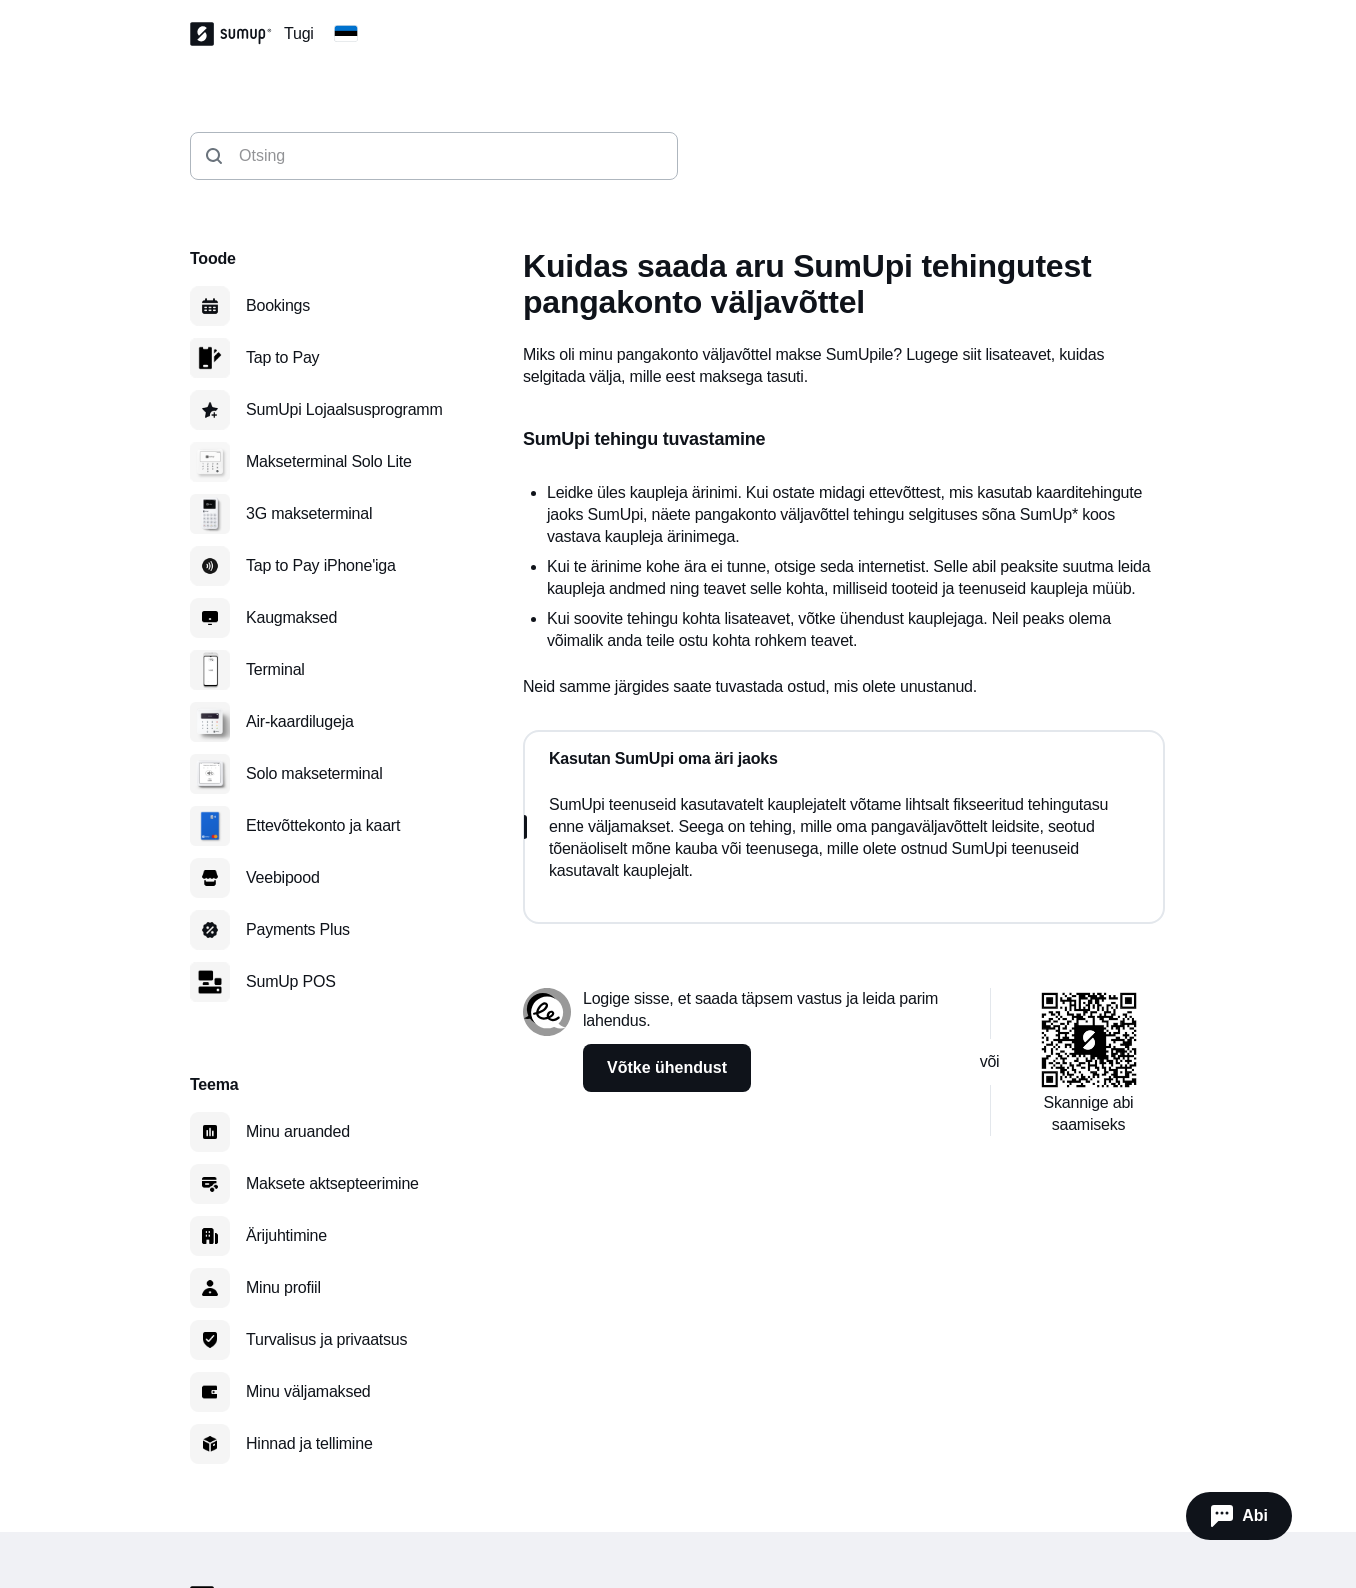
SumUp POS (291, 981)
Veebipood (283, 877)
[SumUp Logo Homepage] (237, 34)
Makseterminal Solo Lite (329, 461)
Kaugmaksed (291, 617)
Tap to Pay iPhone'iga (321, 565)
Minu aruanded (298, 1131)
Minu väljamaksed (308, 1391)
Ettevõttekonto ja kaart (323, 825)
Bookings (278, 305)
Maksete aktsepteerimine (332, 1183)
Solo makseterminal (314, 773)
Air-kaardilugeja (300, 721)
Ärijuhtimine (286, 1235)
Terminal (275, 669)
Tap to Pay (282, 357)
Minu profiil (283, 1287)
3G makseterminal (309, 513)
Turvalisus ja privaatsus (326, 1339)
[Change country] (346, 34)
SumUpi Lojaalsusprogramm (344, 409)
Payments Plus (298, 929)
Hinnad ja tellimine (309, 1443)
